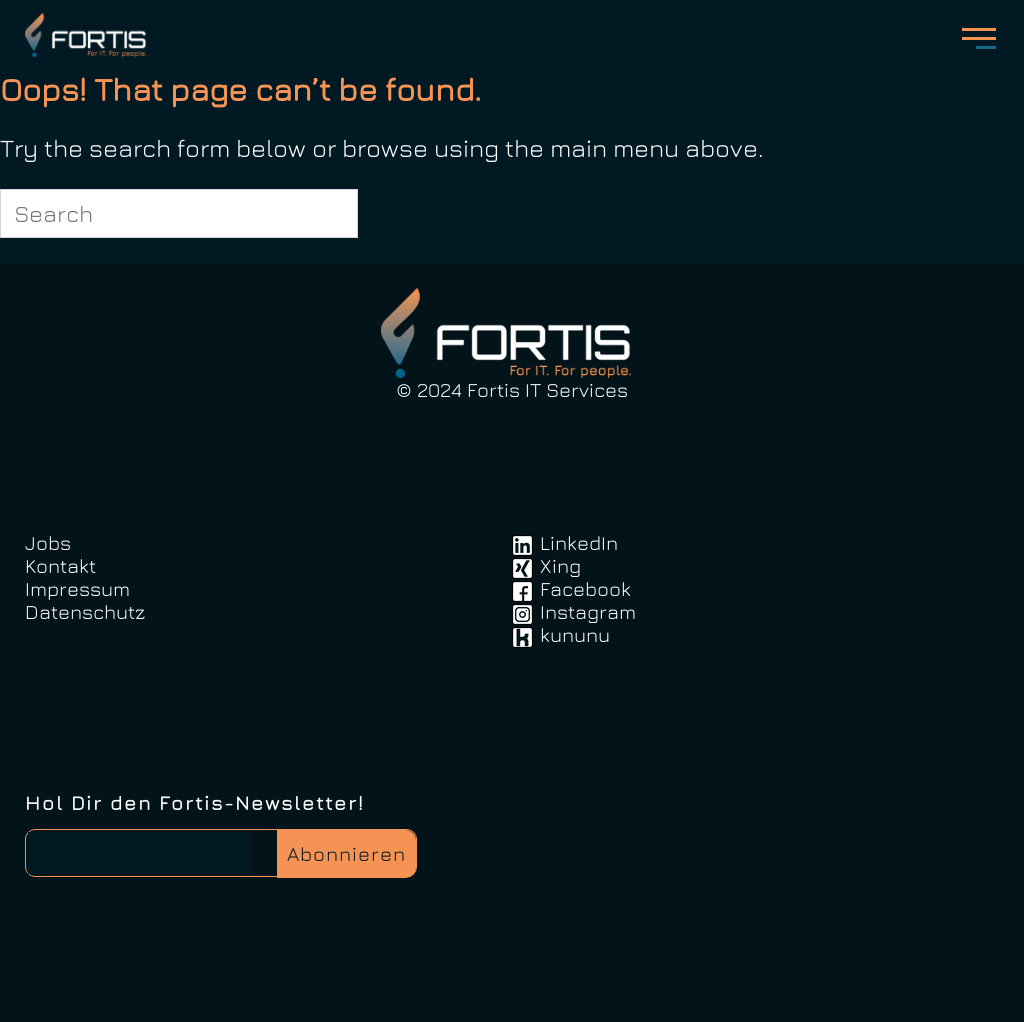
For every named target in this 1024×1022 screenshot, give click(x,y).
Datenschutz (85, 611)
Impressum (77, 588)
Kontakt (60, 565)
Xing (560, 565)
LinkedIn (579, 542)
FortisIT (88, 35)
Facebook (585, 588)
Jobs (48, 542)
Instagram (588, 611)
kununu (575, 634)
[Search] (331, 213)
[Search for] (179, 213)
